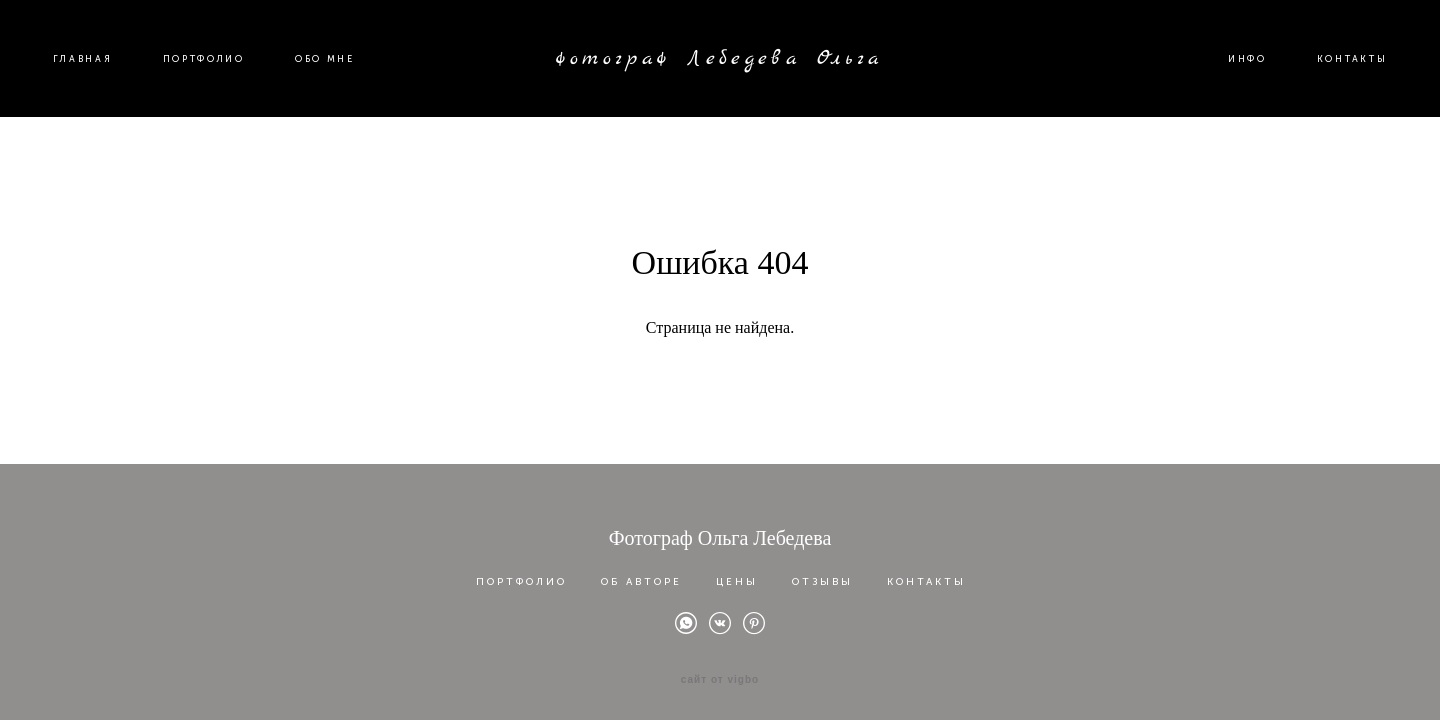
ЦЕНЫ (737, 575)
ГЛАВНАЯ (95, 71)
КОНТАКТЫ (1339, 71)
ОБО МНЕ (337, 71)
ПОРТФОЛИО (216, 71)
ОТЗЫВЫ (822, 575)
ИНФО (1235, 71)
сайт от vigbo (720, 673)
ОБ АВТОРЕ (641, 575)
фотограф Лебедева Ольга (719, 71)
